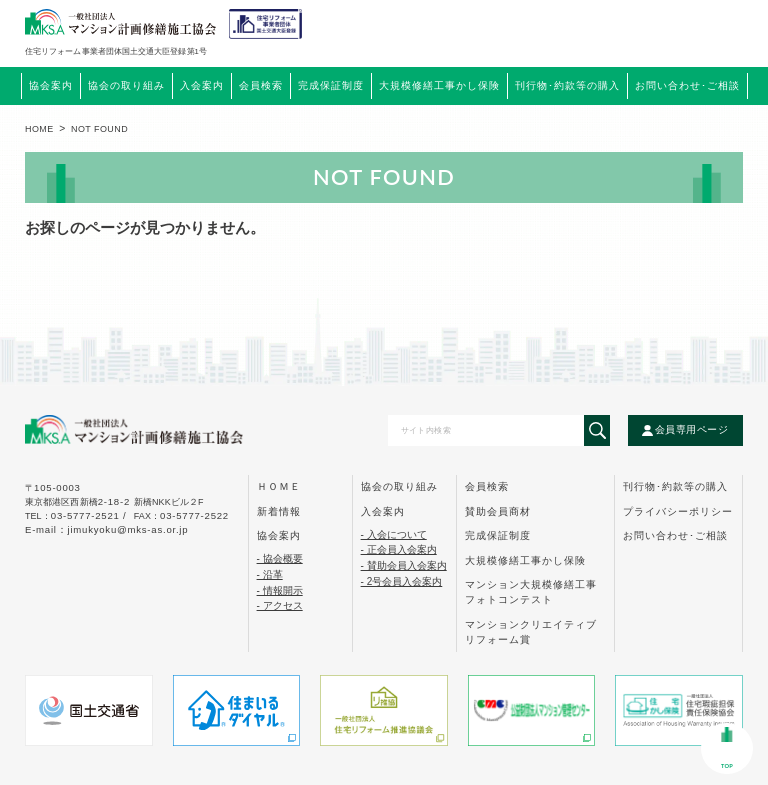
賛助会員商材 (498, 511)
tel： (77, 516)
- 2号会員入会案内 (402, 581)
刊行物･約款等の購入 (675, 486)
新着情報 (279, 511)
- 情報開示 (280, 590)
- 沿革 (270, 574)
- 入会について (394, 534)
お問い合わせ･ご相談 (675, 535)
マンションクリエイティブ (531, 632)
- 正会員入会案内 (399, 549)
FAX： (181, 516)
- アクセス (280, 605)
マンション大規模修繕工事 (531, 592)
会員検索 (261, 86)
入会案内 (383, 511)
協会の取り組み (399, 486)
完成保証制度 (498, 535)
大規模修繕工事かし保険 (525, 560)
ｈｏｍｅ (279, 486)
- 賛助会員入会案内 (404, 565)
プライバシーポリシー (678, 511)
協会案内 (279, 535)
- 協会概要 (280, 558)
